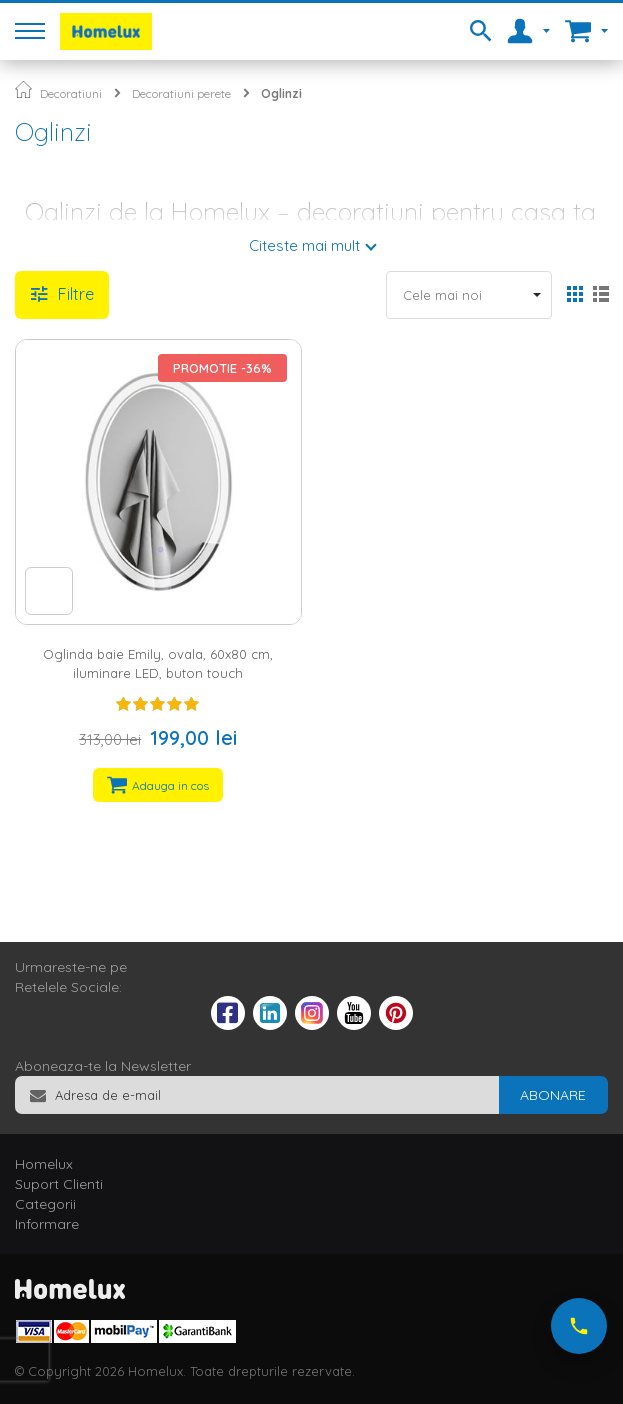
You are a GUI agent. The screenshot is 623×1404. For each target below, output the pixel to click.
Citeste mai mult (304, 245)
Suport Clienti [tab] (59, 1184)
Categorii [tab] (45, 1204)
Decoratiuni (71, 93)
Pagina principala (23, 89)
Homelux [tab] (44, 1164)
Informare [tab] (47, 1224)
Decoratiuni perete (181, 93)
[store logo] (106, 31)
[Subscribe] (553, 1095)
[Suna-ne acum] (579, 1326)
